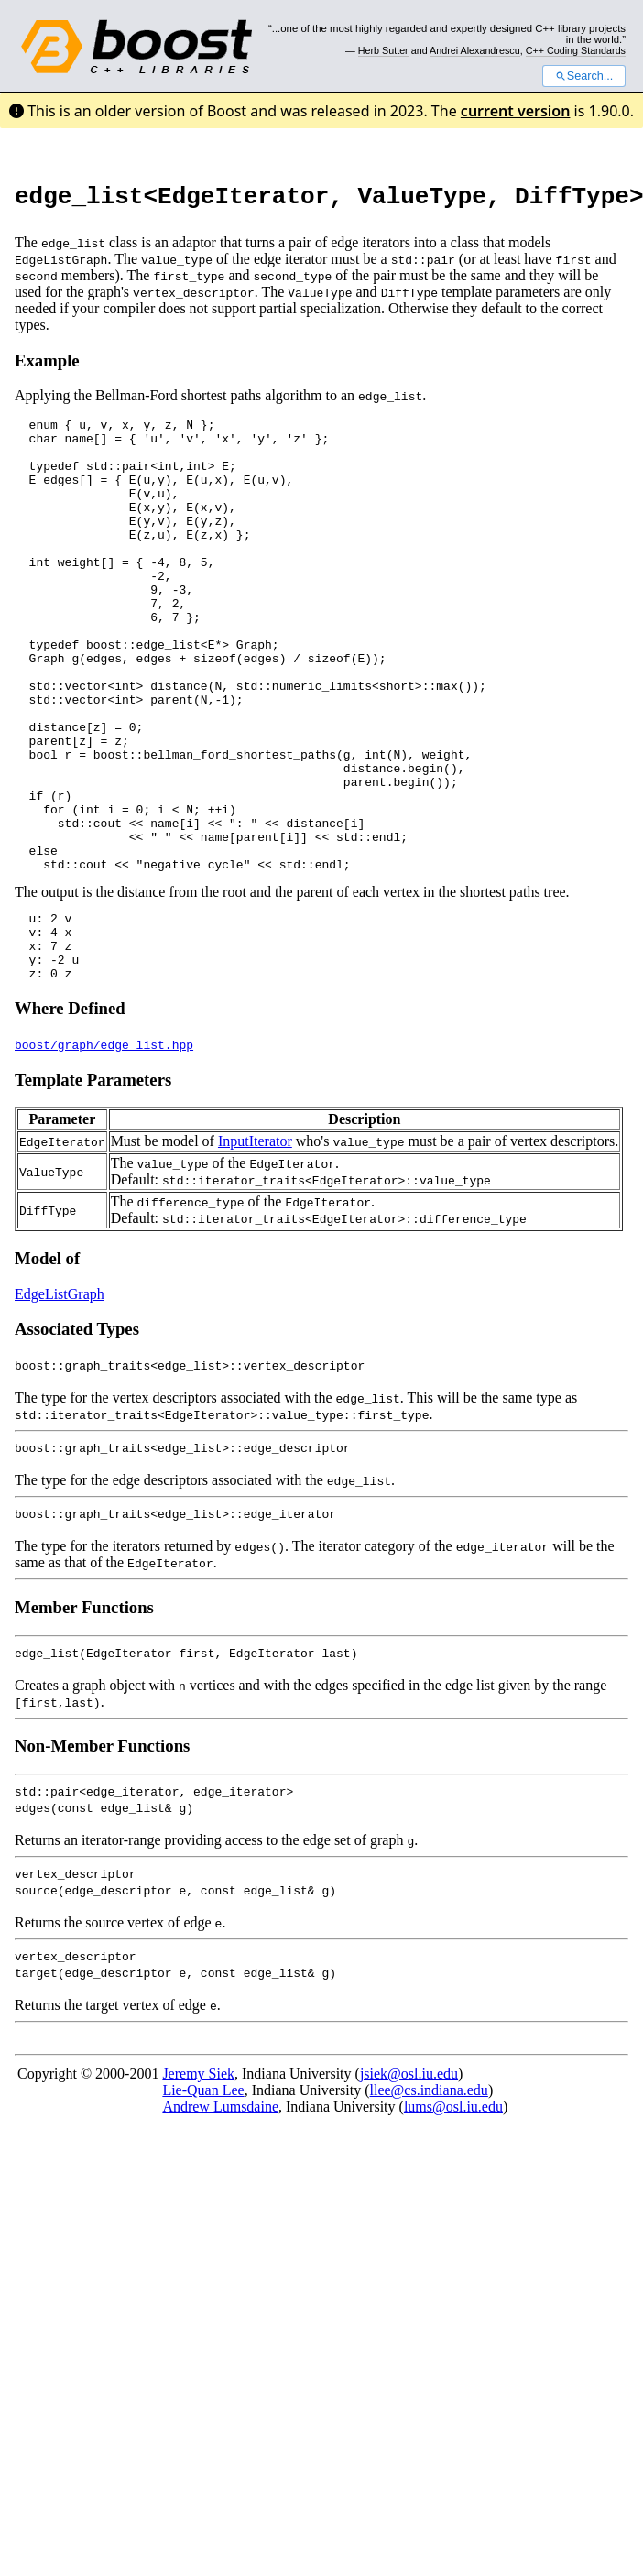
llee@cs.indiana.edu (429, 2200)
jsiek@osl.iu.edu (409, 2183)
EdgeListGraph (59, 1404)
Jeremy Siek (198, 2183)
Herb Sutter (383, 50)
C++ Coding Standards (576, 50)
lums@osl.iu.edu (453, 2216)
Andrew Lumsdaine (220, 2216)
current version (516, 111)
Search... (584, 76)
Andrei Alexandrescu (475, 50)
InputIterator (255, 1251)
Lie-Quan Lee (203, 2200)
